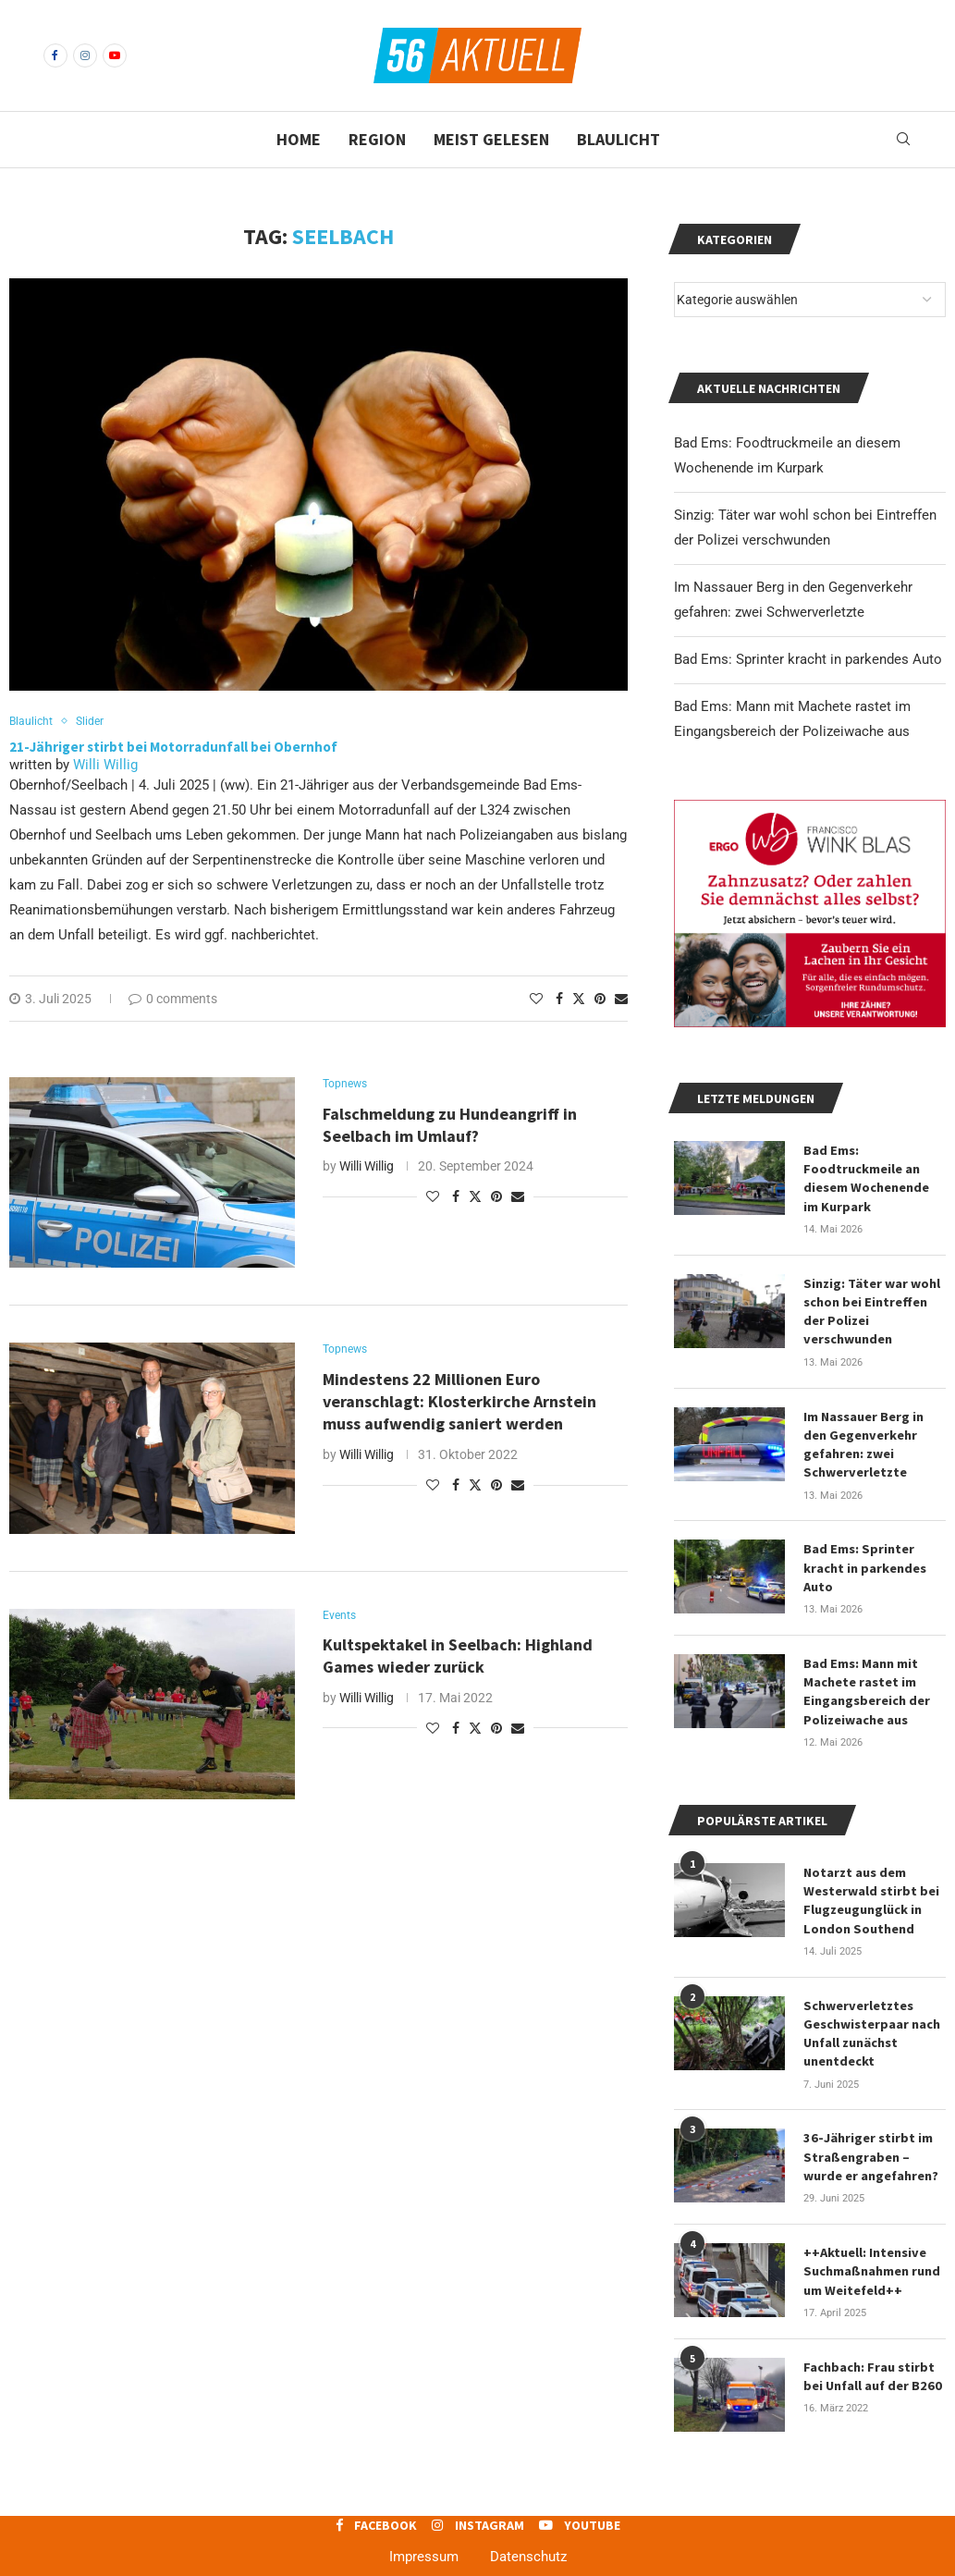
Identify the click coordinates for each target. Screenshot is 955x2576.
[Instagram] (85, 55)
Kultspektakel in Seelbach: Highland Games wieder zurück (458, 1657)
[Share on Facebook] (559, 999)
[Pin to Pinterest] (600, 999)
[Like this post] (536, 999)
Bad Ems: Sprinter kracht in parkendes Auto (808, 659)
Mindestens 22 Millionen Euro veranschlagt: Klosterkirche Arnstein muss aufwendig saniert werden (459, 1403)
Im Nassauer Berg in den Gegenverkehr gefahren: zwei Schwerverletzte (863, 1437)
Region (377, 139)
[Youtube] (115, 55)
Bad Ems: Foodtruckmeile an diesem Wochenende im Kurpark (874, 1176)
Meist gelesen (491, 139)
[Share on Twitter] (578, 999)
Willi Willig (105, 765)
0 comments (173, 999)
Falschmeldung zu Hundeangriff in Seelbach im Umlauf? (450, 1126)
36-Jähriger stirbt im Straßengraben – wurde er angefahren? (870, 2139)
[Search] (903, 139)
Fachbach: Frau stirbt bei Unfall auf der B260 (871, 2355)
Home (298, 139)
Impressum (424, 2536)
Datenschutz (528, 2536)
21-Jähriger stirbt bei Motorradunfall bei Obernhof (173, 747)
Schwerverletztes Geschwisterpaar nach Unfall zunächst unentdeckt (871, 2018)
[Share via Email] (621, 999)
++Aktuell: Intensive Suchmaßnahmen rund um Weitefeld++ (870, 2251)
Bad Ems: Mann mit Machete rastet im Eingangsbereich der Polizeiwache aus (866, 1680)
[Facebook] (55, 55)
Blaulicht (618, 139)
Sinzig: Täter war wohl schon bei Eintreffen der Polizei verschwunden (871, 1307)
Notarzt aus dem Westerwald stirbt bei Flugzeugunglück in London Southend (870, 1886)
